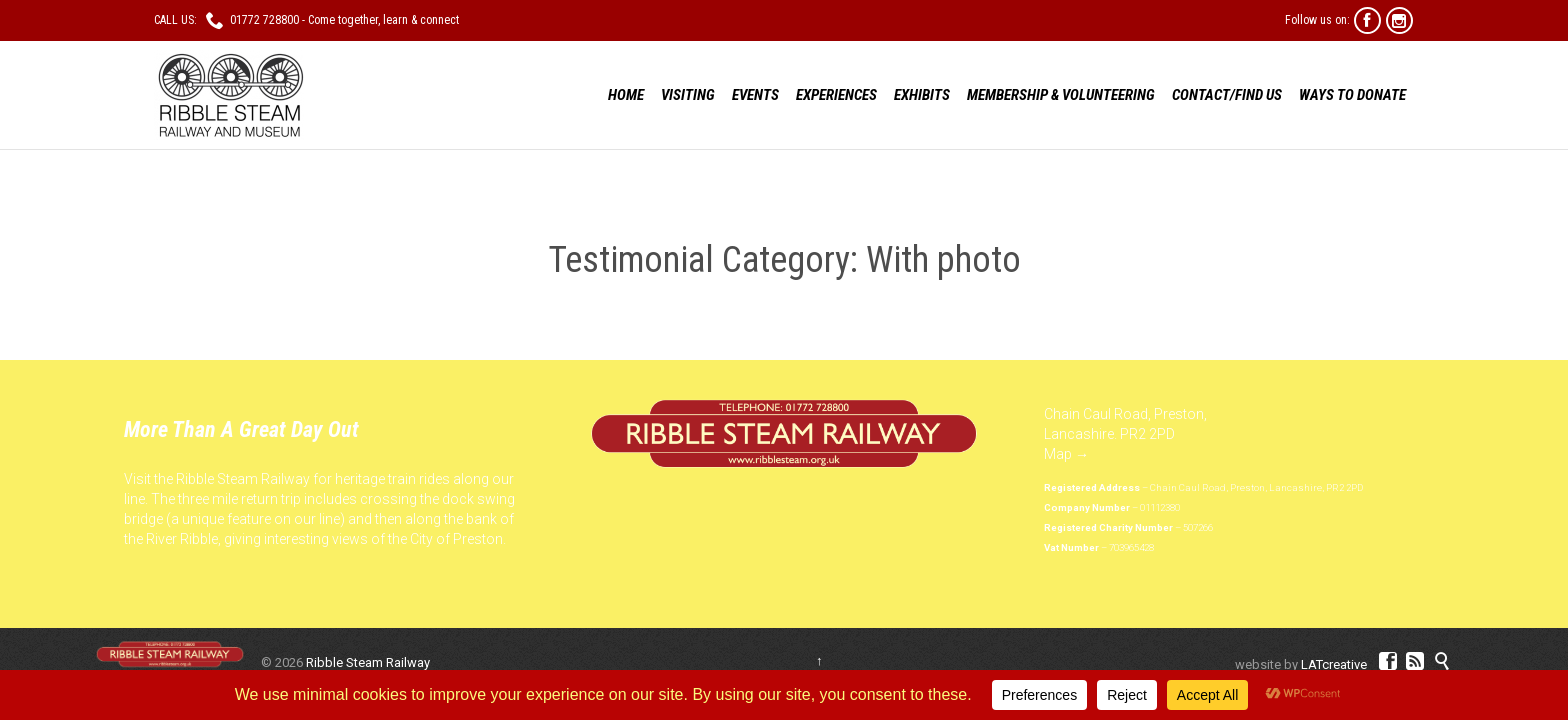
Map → (1066, 454)
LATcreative (1334, 664)
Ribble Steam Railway (368, 662)
